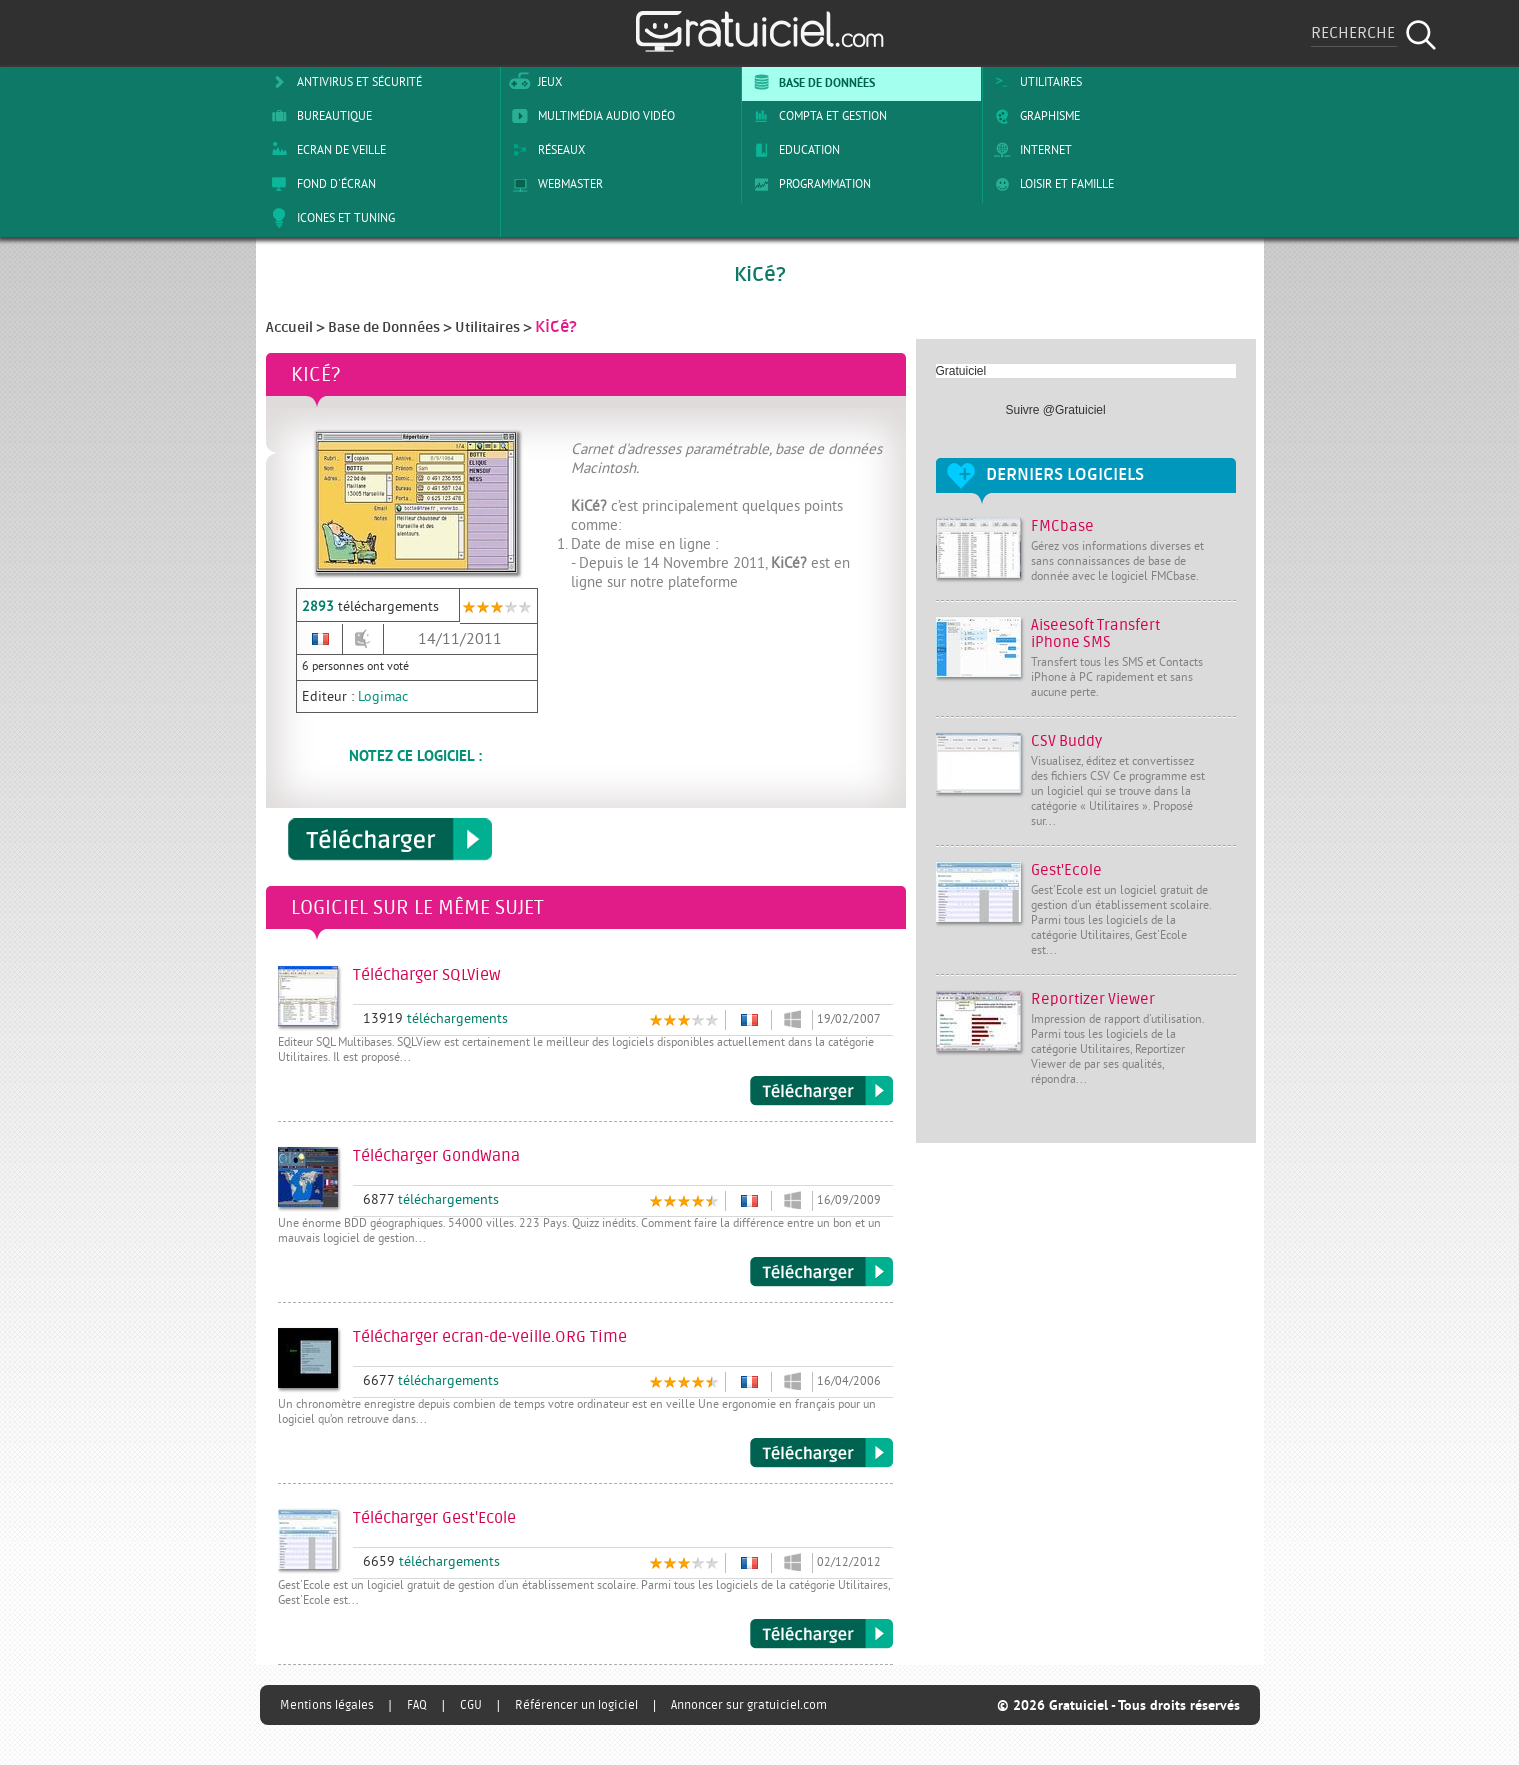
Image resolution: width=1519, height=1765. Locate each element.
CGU (471, 1705)
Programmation (808, 184)
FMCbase (1062, 526)
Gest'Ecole (1066, 870)
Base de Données (810, 82)
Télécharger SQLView (821, 1091)
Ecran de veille (325, 150)
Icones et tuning (329, 218)
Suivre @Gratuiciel (1056, 410)
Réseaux (545, 150)
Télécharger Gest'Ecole (821, 1634)
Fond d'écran (320, 184)
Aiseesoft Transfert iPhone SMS (1095, 634)
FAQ (417, 1705)
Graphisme (1033, 116)
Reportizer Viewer (1093, 999)
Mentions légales (327, 1705)
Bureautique (318, 116)
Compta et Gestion (816, 116)
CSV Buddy (1066, 741)
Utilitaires (1034, 82)
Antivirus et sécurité (343, 82)
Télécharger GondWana (821, 1272)
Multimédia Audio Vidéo (590, 116)
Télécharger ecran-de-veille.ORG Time (821, 1453)
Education (793, 150)
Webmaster (554, 184)
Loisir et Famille (1050, 184)
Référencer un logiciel (576, 1705)
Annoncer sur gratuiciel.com (749, 1705)
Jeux (533, 82)
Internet (1029, 150)
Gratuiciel (961, 371)
